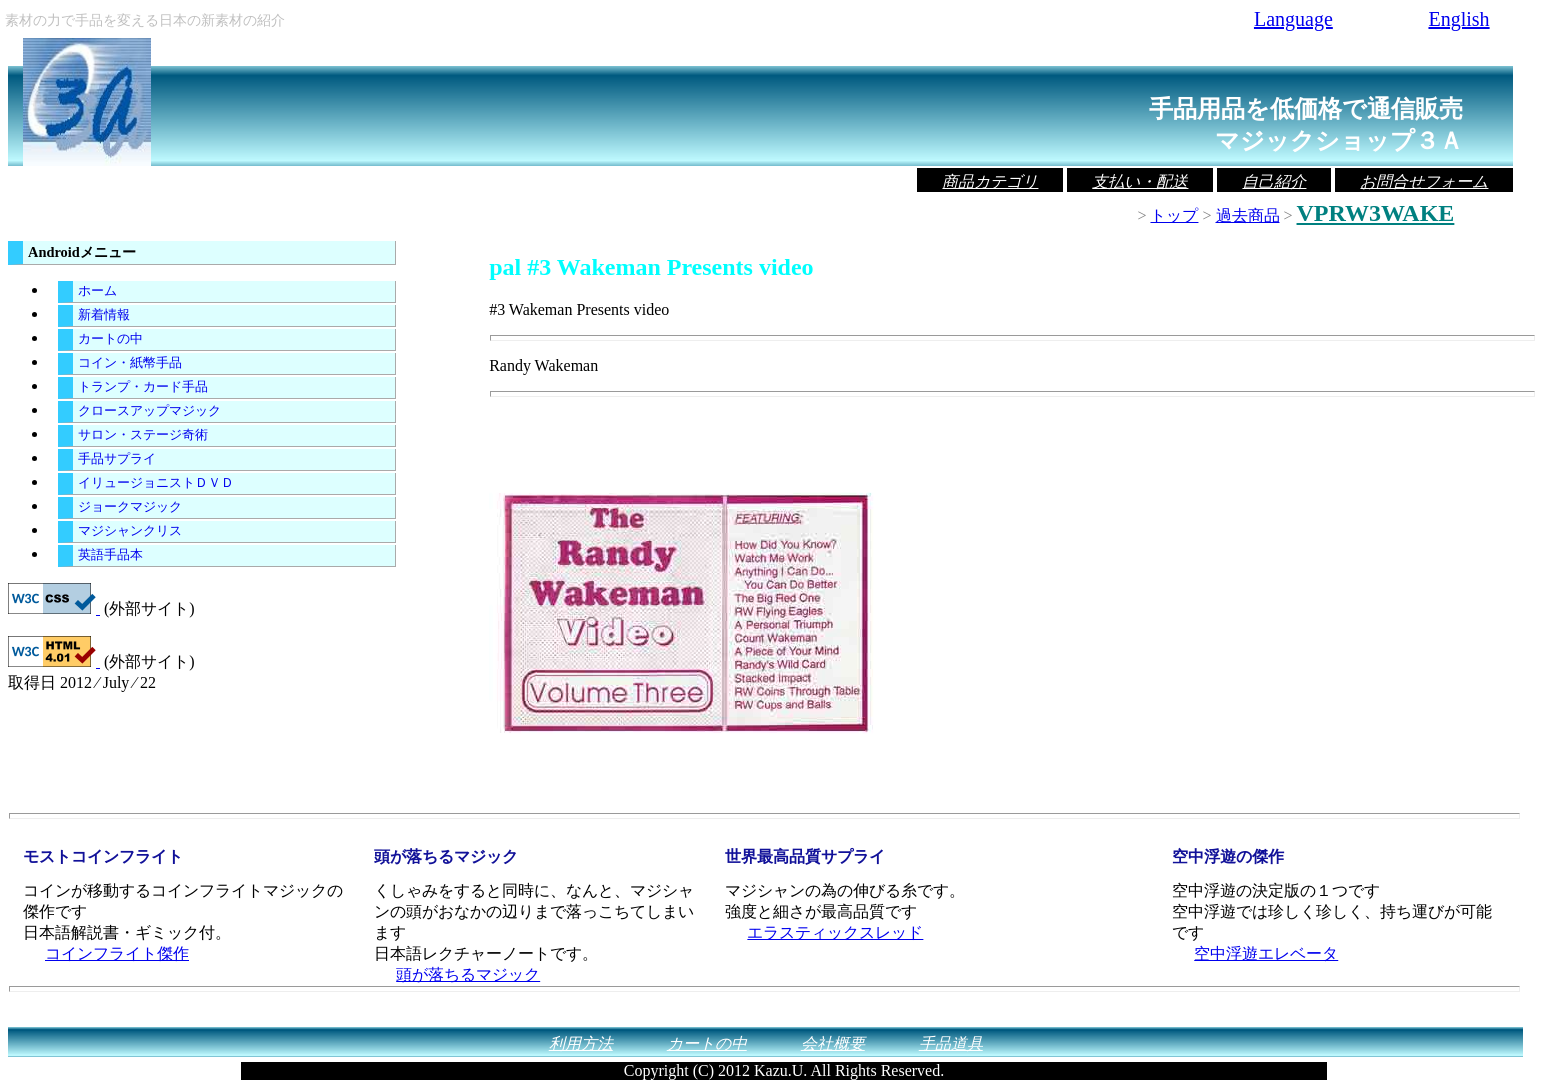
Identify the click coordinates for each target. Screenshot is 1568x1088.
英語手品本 (110, 555)
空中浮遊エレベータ (1266, 953)
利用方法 (581, 1043)
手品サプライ (117, 459)
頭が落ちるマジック (468, 974)
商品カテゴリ (990, 181)
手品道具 (951, 1043)
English (1458, 19)
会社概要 (833, 1043)
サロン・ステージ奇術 (143, 435)
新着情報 (104, 315)
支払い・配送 (1140, 181)
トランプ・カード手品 (143, 387)
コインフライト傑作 (117, 953)
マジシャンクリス (130, 531)
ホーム (97, 291)
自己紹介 (1274, 181)
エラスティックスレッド (835, 932)
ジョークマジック (130, 507)
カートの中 (110, 339)
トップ (1174, 215)
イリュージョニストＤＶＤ (156, 483)
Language (1293, 19)
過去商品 (1248, 215)
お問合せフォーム (1424, 181)
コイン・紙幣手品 (130, 363)
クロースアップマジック (149, 411)
